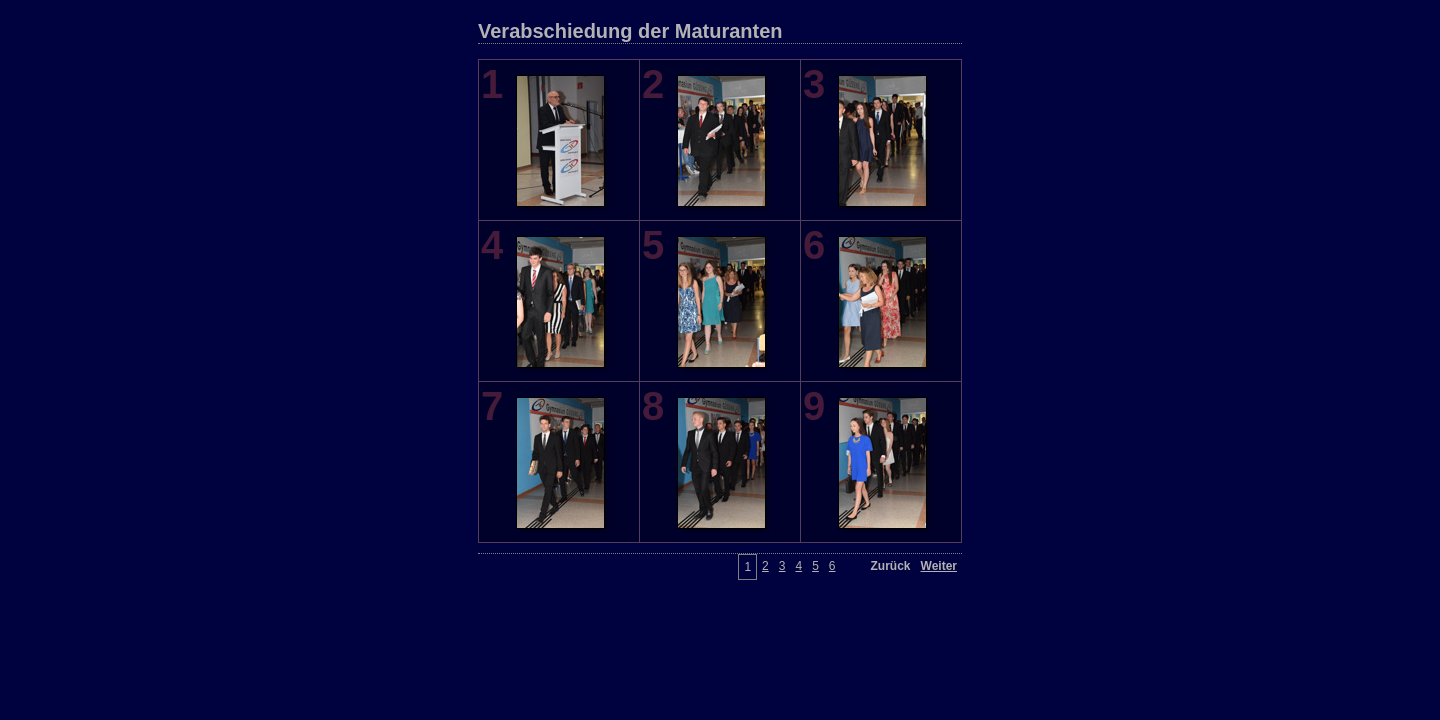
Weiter (939, 566)
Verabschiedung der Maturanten (630, 31)
